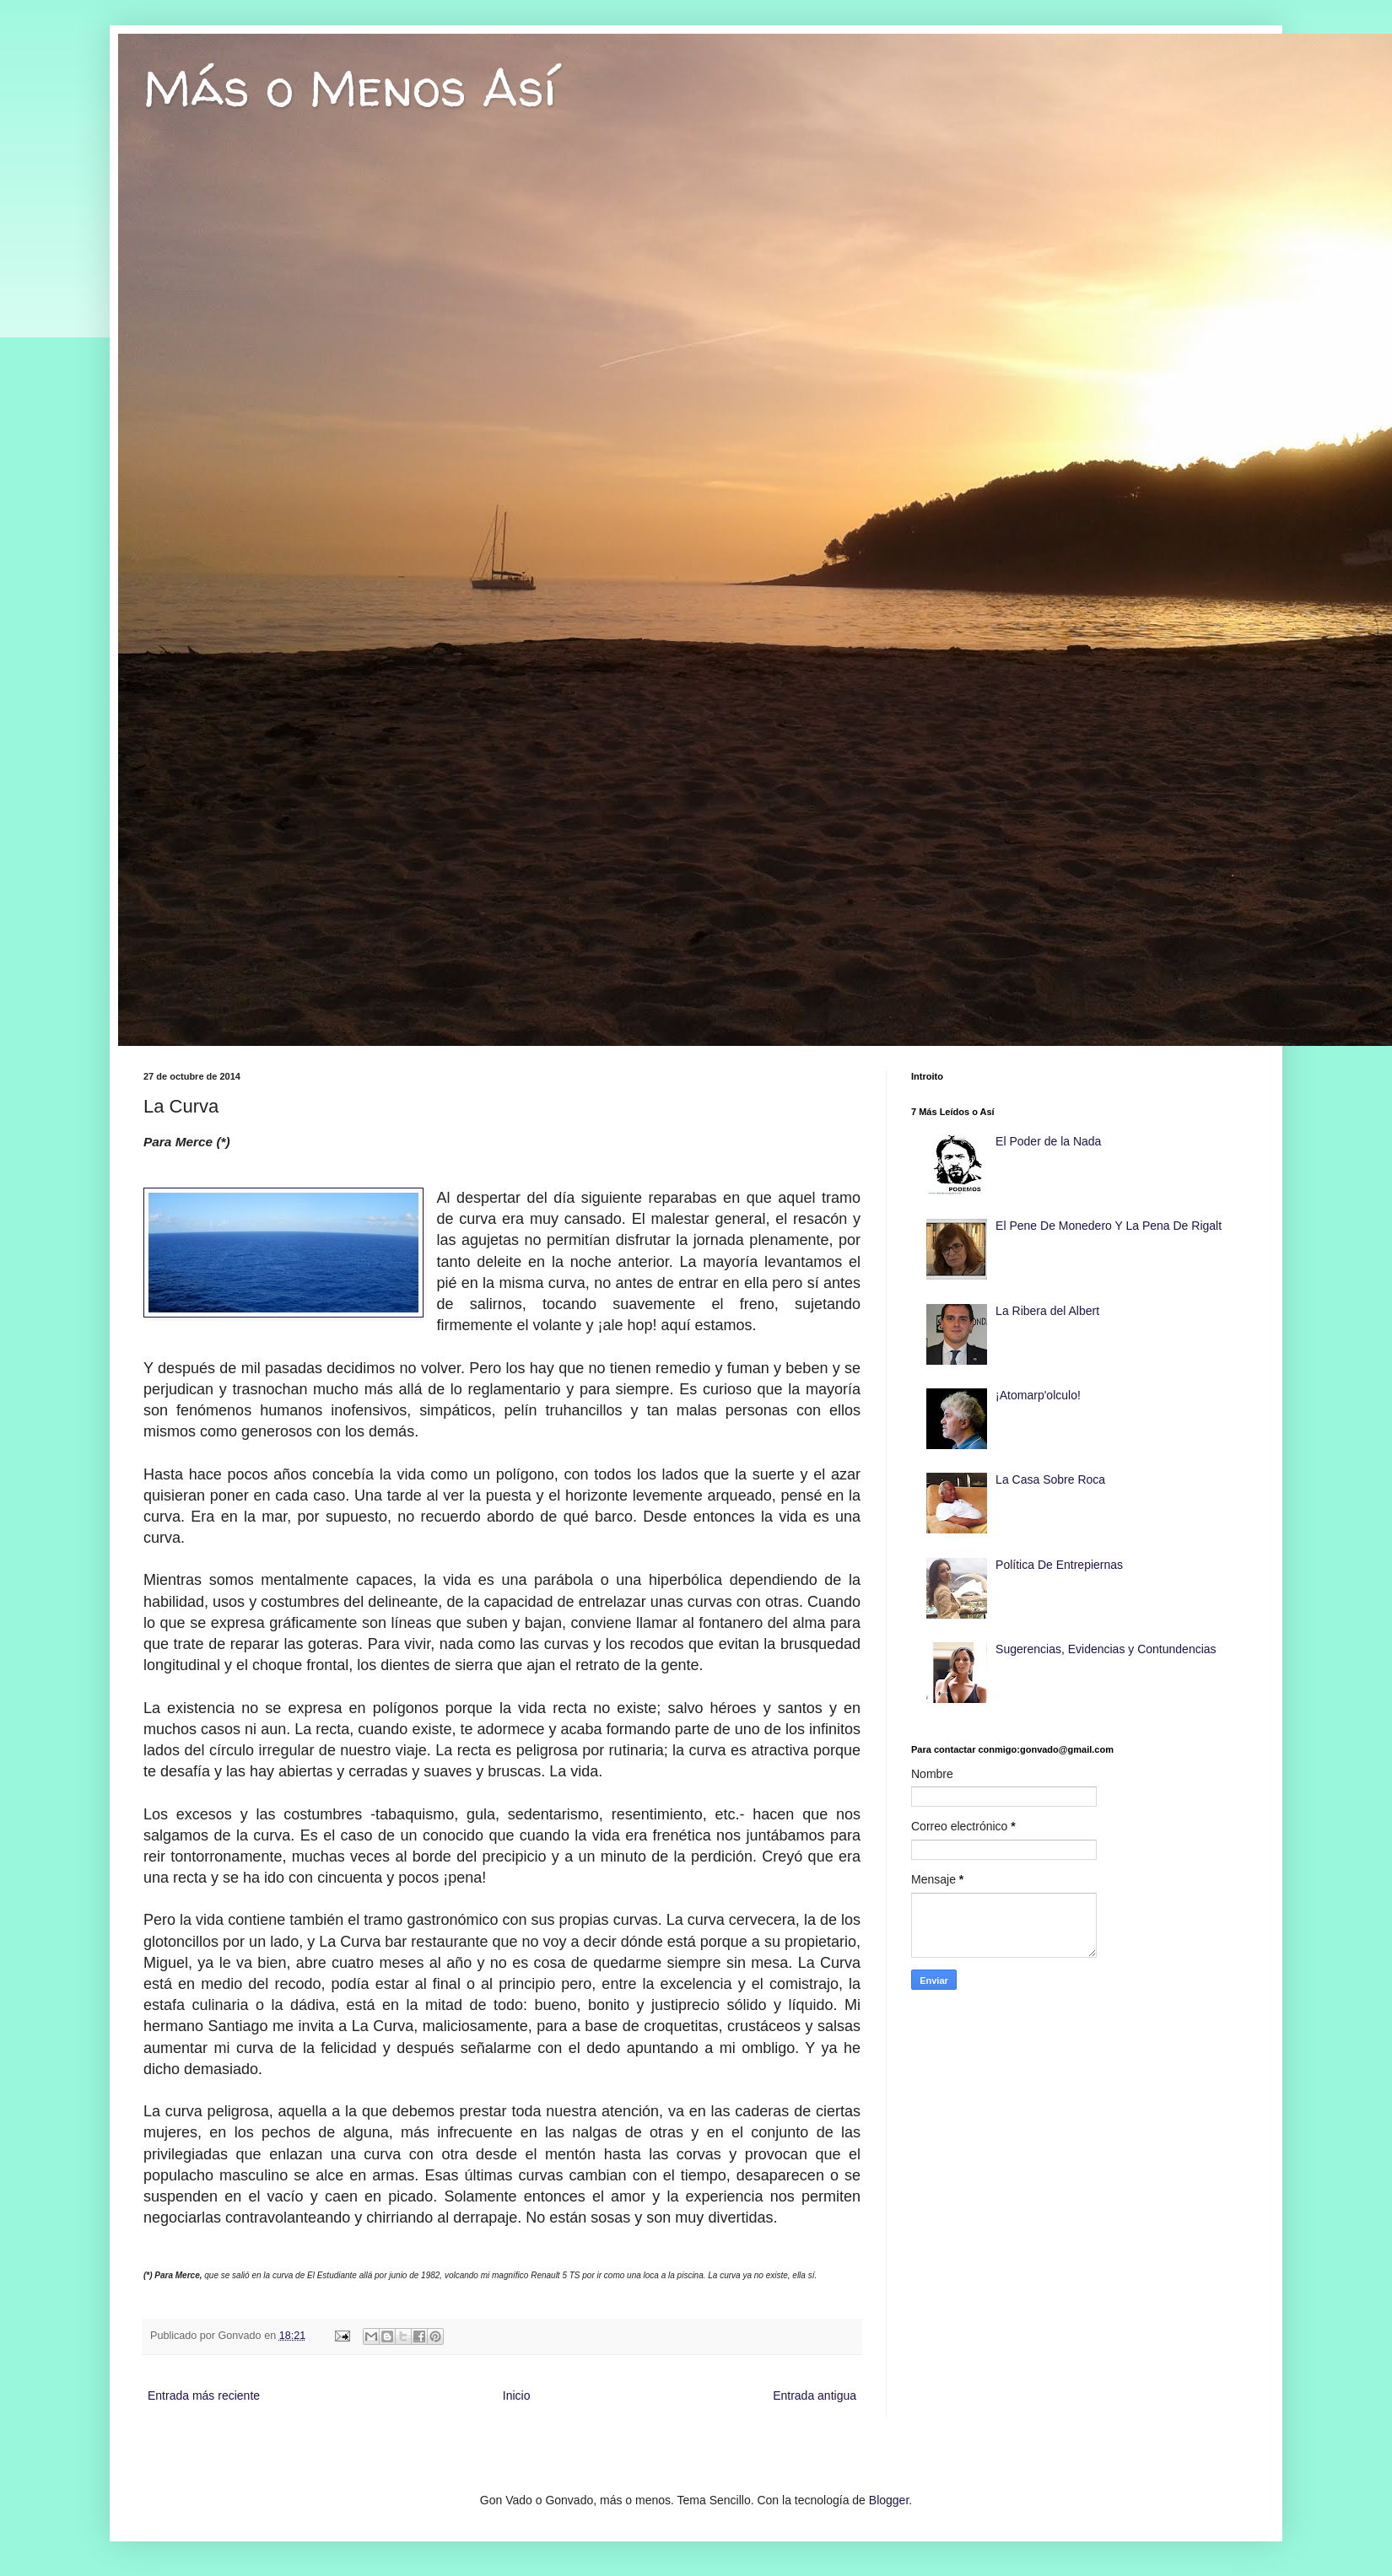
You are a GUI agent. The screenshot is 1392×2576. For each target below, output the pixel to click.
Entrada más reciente (204, 2395)
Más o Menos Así (349, 87)
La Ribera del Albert (1047, 1311)
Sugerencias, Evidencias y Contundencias (1106, 1649)
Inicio (517, 2395)
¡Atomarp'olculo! (1038, 1395)
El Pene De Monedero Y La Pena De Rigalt (1108, 1225)
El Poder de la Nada (1048, 1141)
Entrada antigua (814, 2395)
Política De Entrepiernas (1059, 1564)
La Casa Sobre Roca (1050, 1479)
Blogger (889, 2500)
